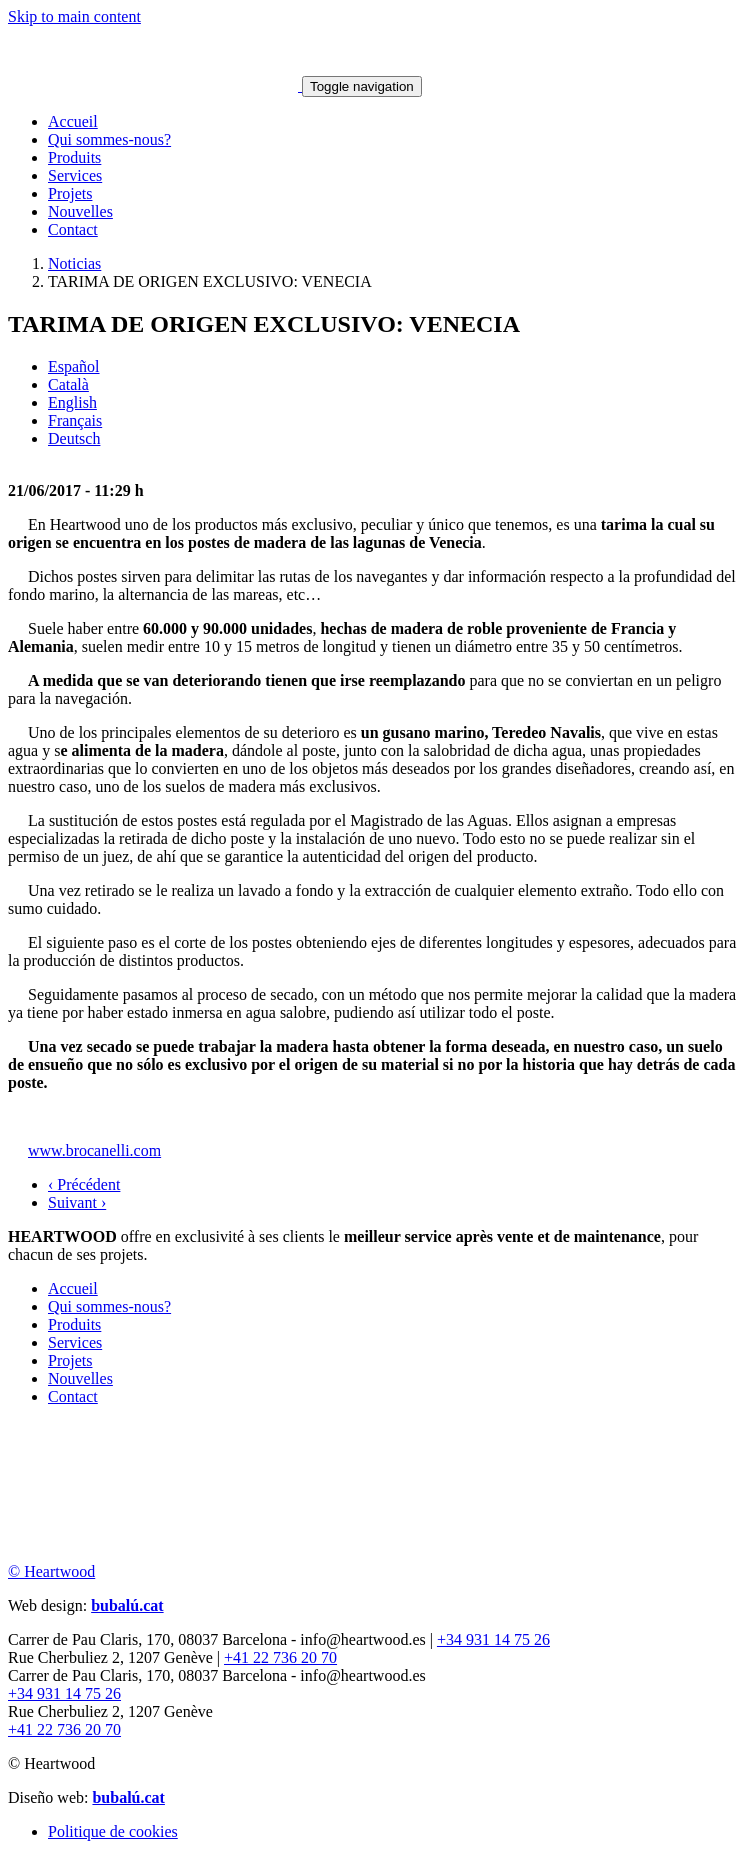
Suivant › (77, 1202)
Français (75, 420)
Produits (74, 157)
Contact (73, 229)
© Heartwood (51, 1571)
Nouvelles (80, 211)
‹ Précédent (84, 1184)
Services (75, 175)
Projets (70, 193)
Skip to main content (74, 16)
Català (68, 384)
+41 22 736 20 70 (280, 1657)
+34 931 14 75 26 (493, 1639)
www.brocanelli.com (94, 1150)
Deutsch (74, 438)
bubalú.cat (127, 1605)
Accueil (73, 121)
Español (74, 366)
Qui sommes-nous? (109, 139)
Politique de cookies (113, 1831)
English (72, 402)
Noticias (74, 263)
